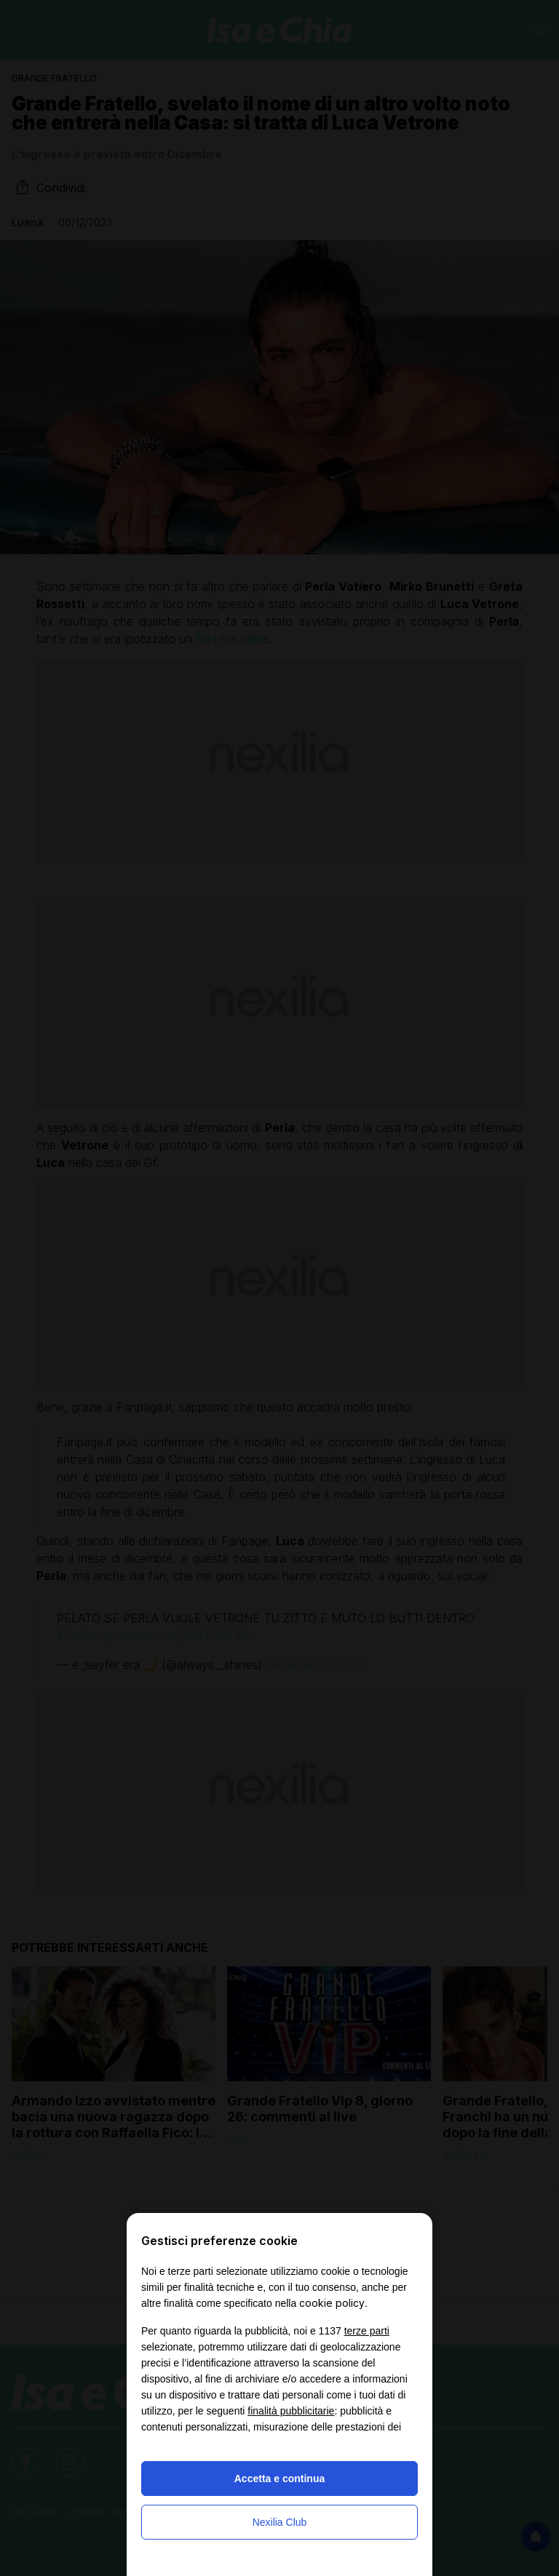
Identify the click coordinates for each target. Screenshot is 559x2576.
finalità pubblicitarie (290, 2411)
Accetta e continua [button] (279, 2478)
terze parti (366, 2331)
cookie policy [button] (332, 2303)
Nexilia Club (280, 2522)
